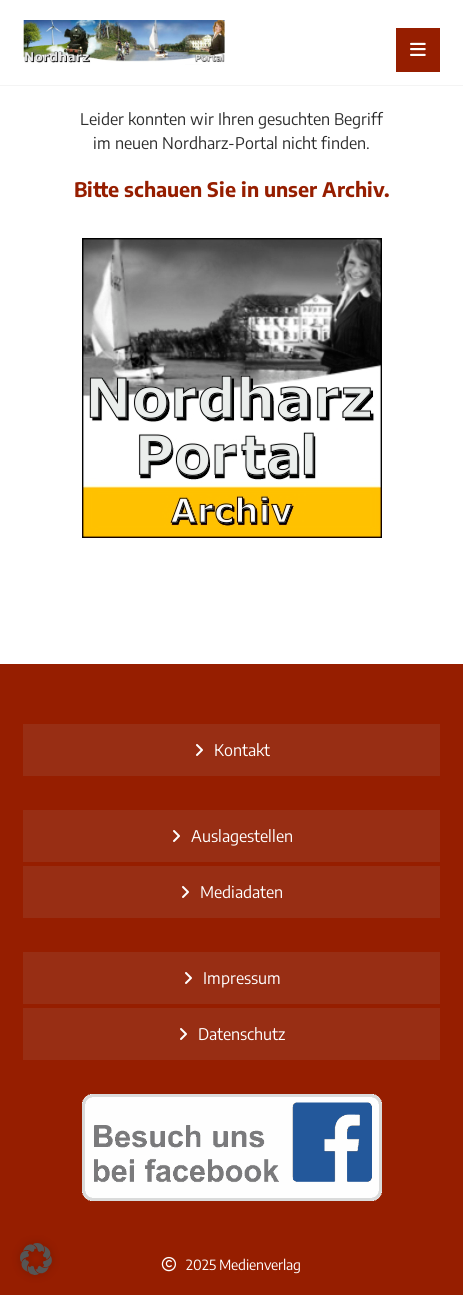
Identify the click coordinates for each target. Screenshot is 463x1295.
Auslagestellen (242, 836)
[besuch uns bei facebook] (231, 1147)
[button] (36, 1259)
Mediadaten (241, 892)
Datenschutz (241, 1034)
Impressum (242, 978)
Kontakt (242, 750)
